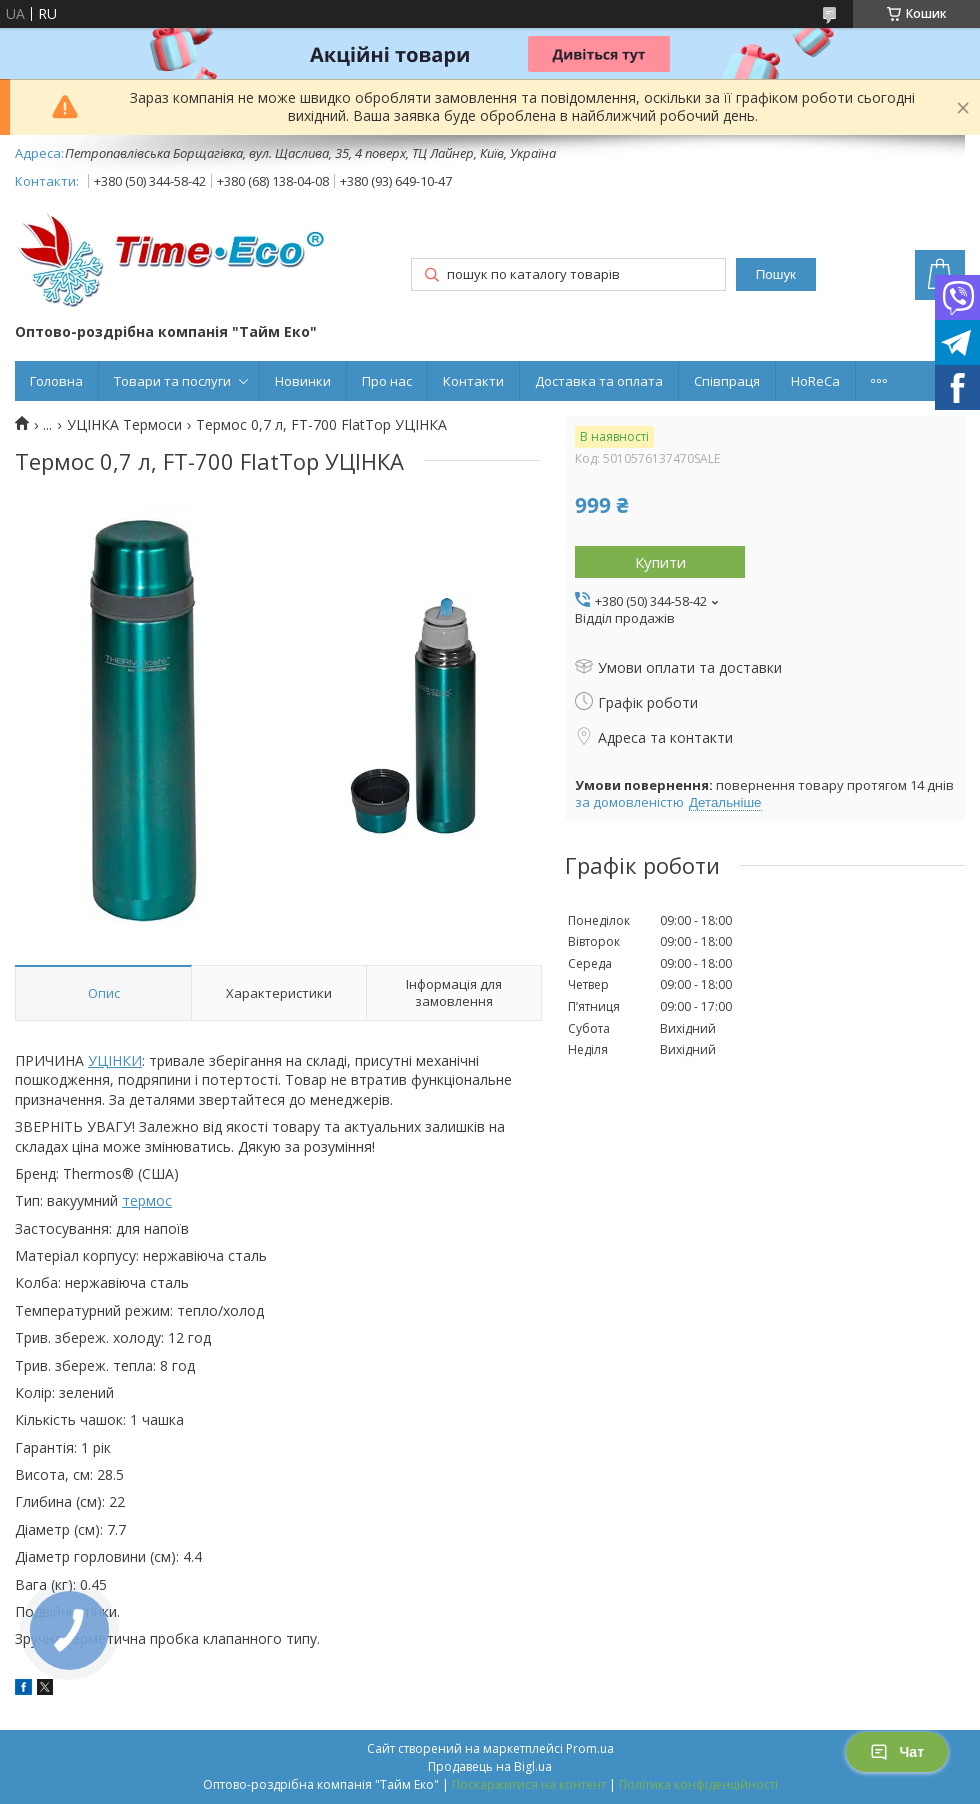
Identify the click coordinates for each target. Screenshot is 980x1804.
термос (147, 1200)
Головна (56, 381)
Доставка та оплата (599, 381)
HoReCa (815, 381)
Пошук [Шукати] (776, 274)
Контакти (473, 381)
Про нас (387, 381)
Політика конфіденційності (698, 1784)
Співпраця (727, 381)
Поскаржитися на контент (529, 1784)
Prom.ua (590, 1748)
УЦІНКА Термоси (124, 425)
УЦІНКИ (115, 1060)
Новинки (303, 381)
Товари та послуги (172, 381)
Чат (897, 1752)
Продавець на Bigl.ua (490, 1766)
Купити (660, 562)
